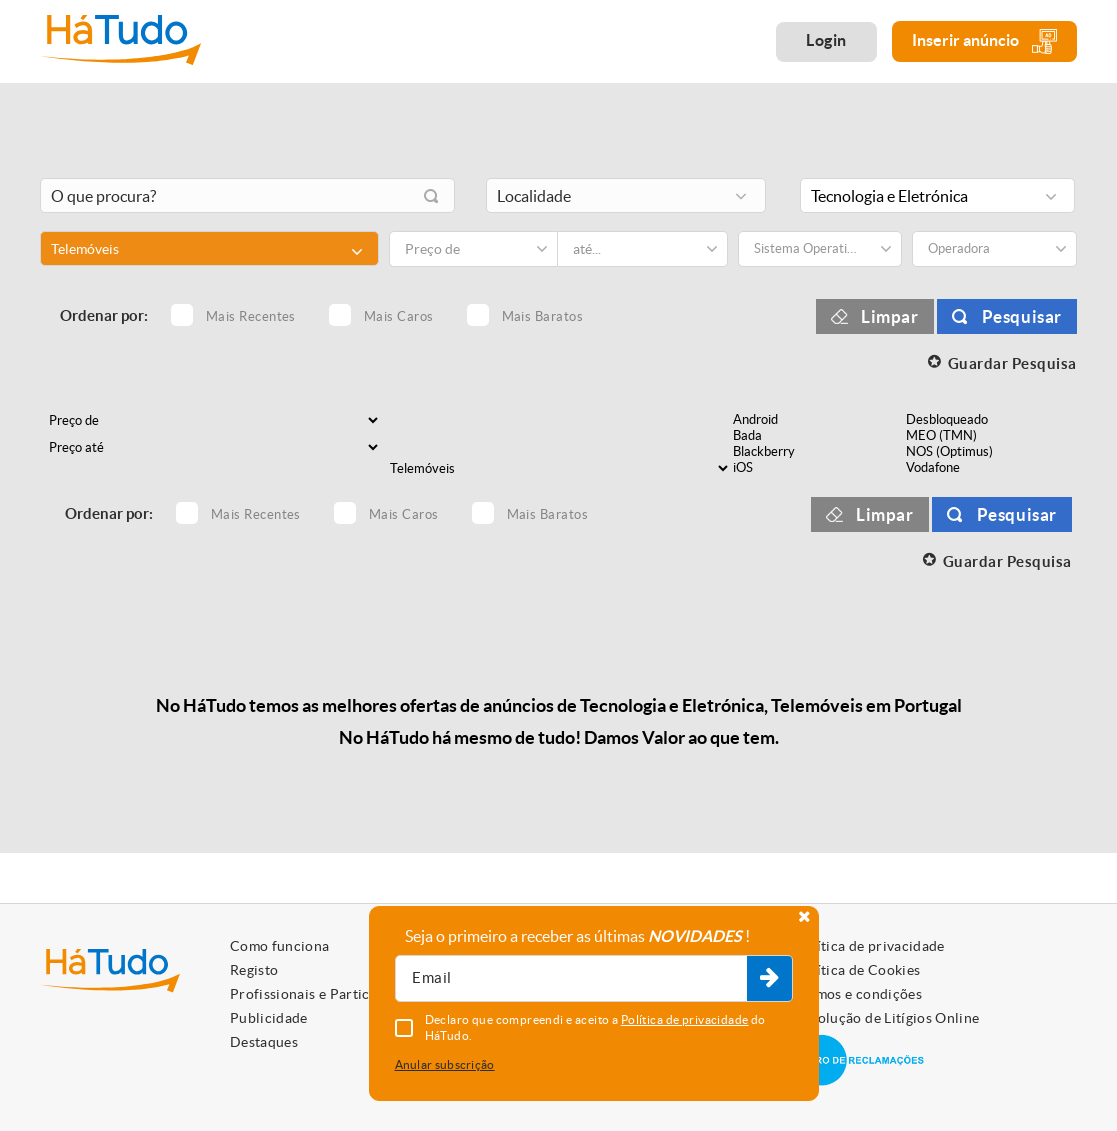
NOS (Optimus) (990, 452)
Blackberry (817, 452)
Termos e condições (858, 994)
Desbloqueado (990, 420)
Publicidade (269, 1018)
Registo (254, 970)
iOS (817, 468)
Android (817, 420)
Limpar (890, 316)
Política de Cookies (858, 970)
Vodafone (990, 468)
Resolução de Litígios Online (887, 1018)
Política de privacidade (870, 946)
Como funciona (280, 946)
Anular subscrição (445, 1064)
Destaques (264, 1042)
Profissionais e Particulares (320, 994)
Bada (817, 436)
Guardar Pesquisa (1012, 363)
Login (826, 40)
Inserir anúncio (984, 41)
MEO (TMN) (990, 436)
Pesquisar (1022, 316)
